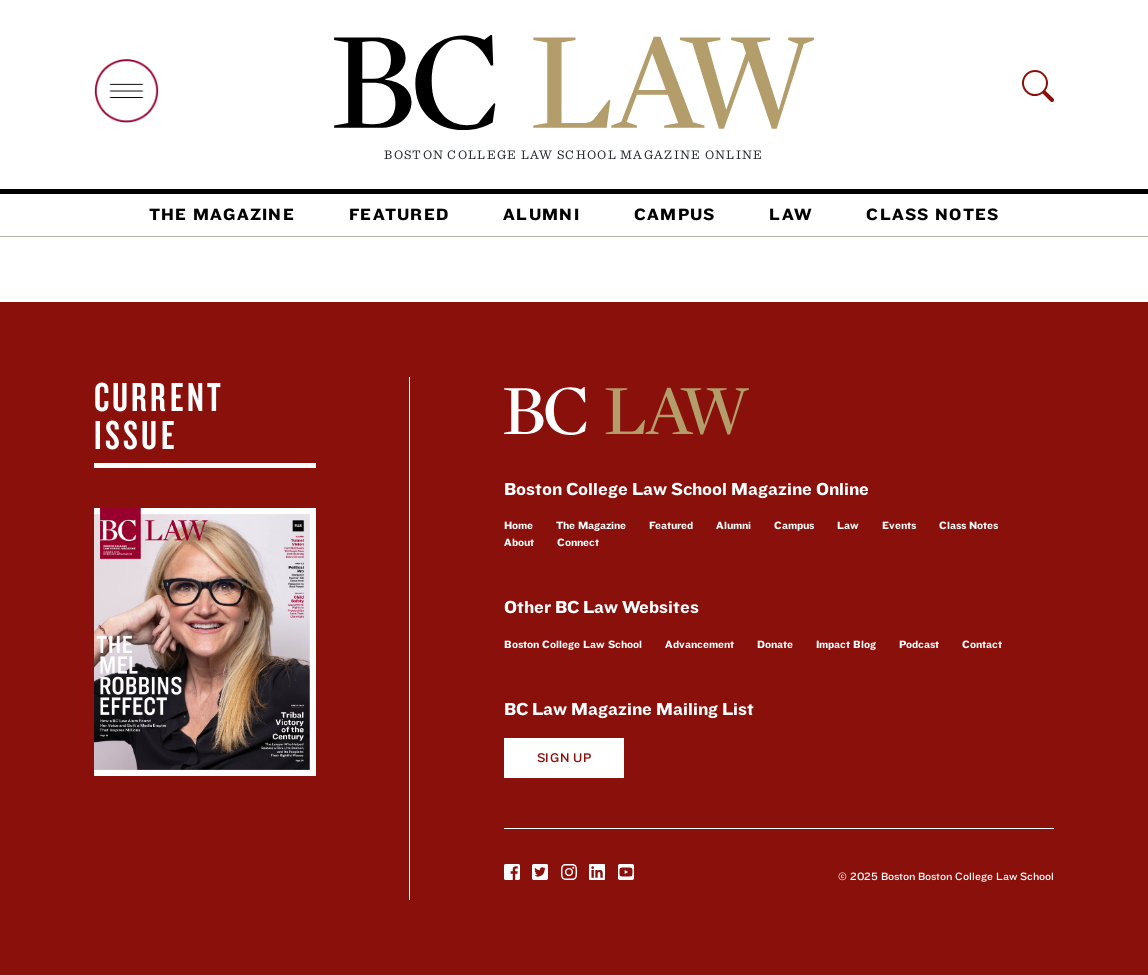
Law (790, 214)
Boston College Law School (573, 644)
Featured (399, 214)
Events (899, 525)
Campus (675, 214)
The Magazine (222, 214)
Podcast (919, 644)
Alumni (541, 214)
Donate (775, 644)
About (519, 542)
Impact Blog (846, 644)
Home (518, 525)
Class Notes (932, 214)
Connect (578, 542)
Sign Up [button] (564, 757)
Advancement (699, 644)
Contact (982, 644)
